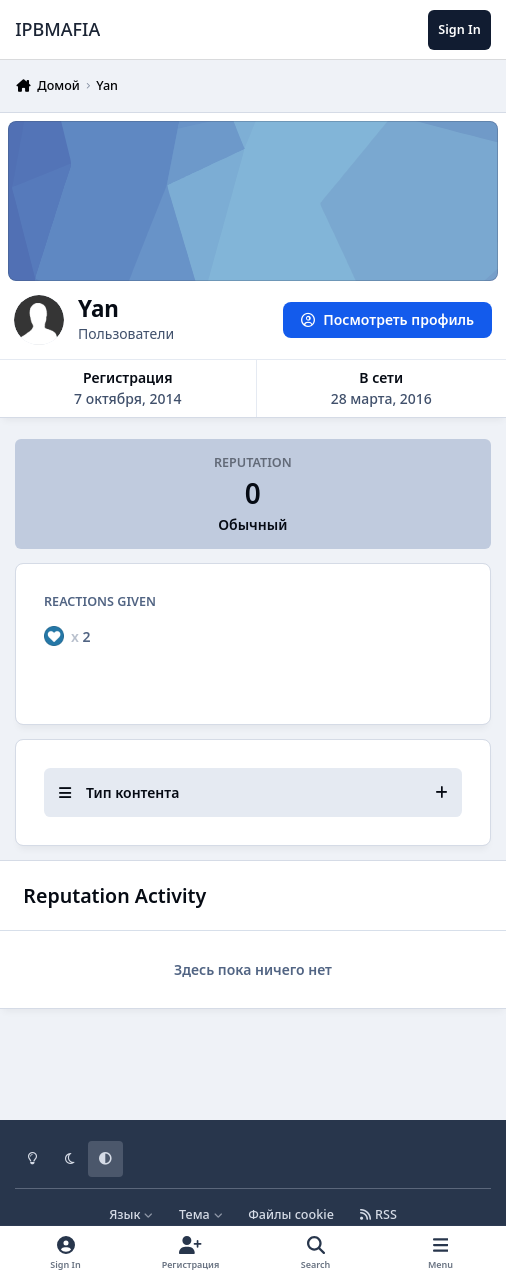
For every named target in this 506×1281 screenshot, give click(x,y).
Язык (131, 1214)
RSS (378, 1214)
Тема (201, 1214)
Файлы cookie (291, 1214)
